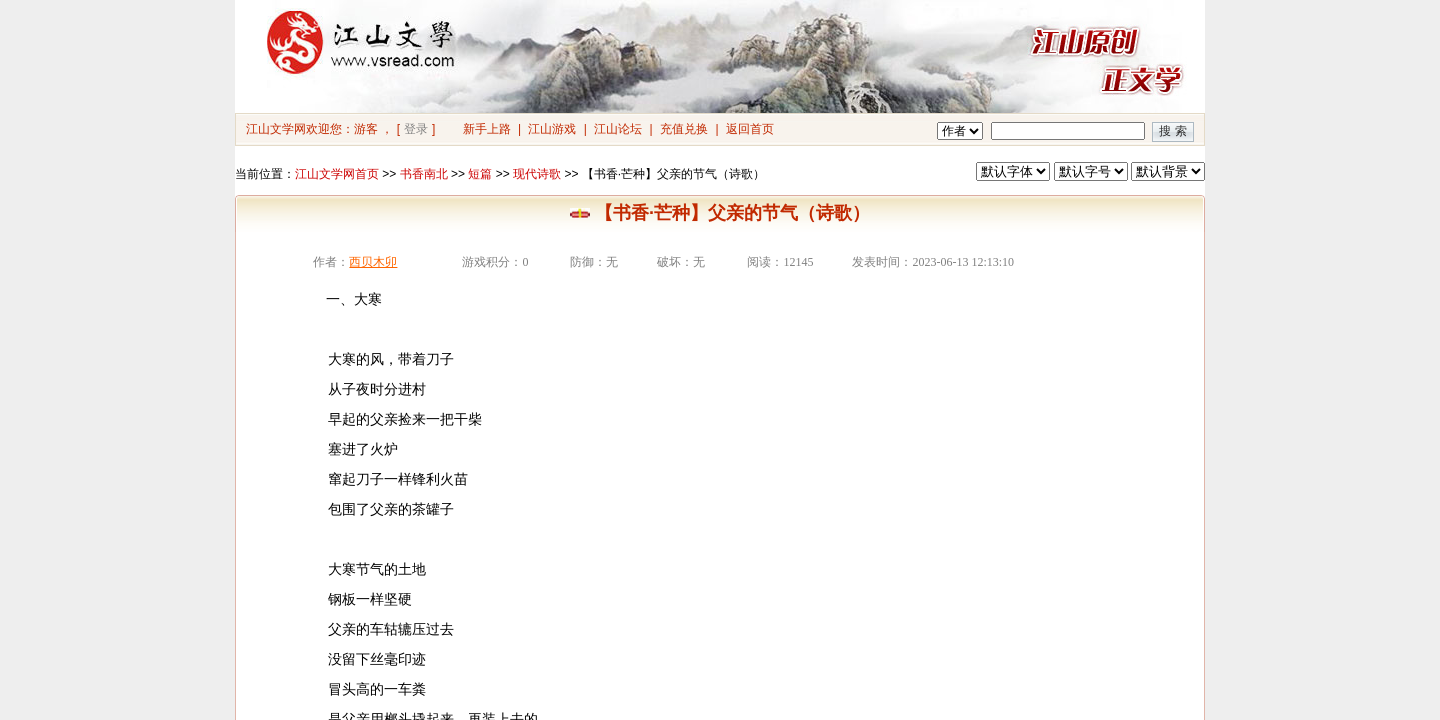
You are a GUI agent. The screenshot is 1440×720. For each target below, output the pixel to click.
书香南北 (424, 174)
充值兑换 (684, 129)
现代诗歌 (537, 174)
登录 (416, 129)
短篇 (480, 174)
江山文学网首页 (337, 174)
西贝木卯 (373, 262)
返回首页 (750, 129)
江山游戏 (552, 129)
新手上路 (487, 129)
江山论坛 (618, 129)
